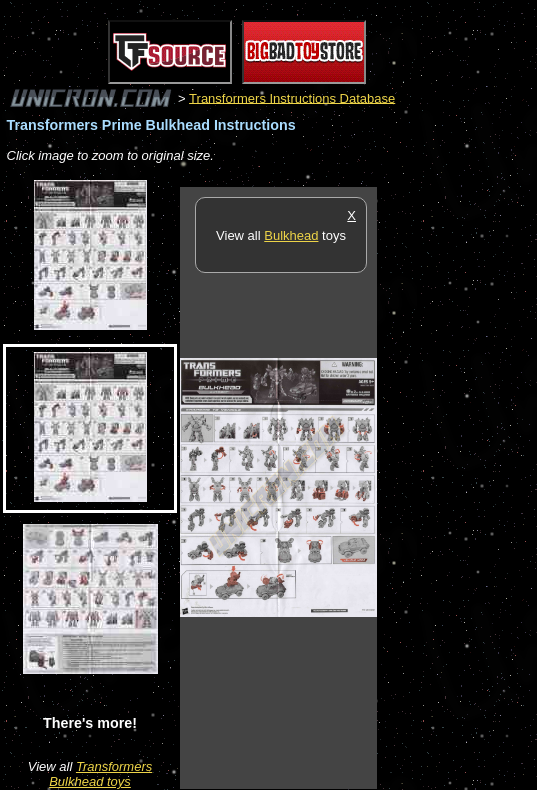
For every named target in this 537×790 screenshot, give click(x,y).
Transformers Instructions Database (292, 97)
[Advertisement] (457, 487)
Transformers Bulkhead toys (100, 774)
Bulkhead (291, 235)
